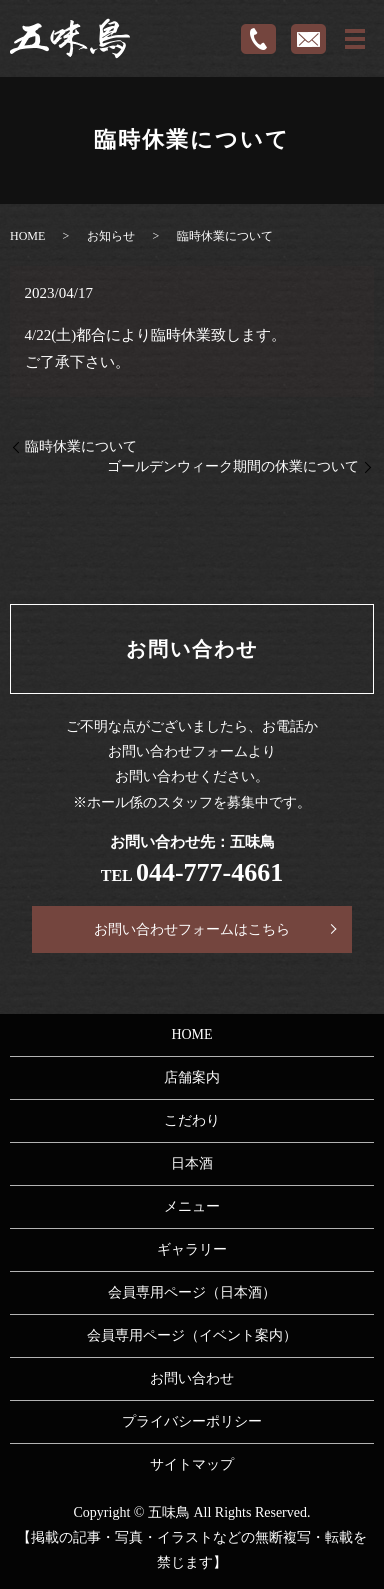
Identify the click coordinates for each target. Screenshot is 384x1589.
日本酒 (192, 1163)
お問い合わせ (192, 1378)
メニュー (192, 1206)
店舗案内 (192, 1077)
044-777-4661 (209, 872)
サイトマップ (192, 1464)
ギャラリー (192, 1249)
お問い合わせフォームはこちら (192, 929)
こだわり (192, 1120)
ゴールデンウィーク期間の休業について (233, 466)
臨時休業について (81, 446)
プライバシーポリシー (192, 1421)
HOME (27, 236)
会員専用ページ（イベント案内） (192, 1335)
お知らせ (111, 236)
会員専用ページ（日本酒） (192, 1292)
